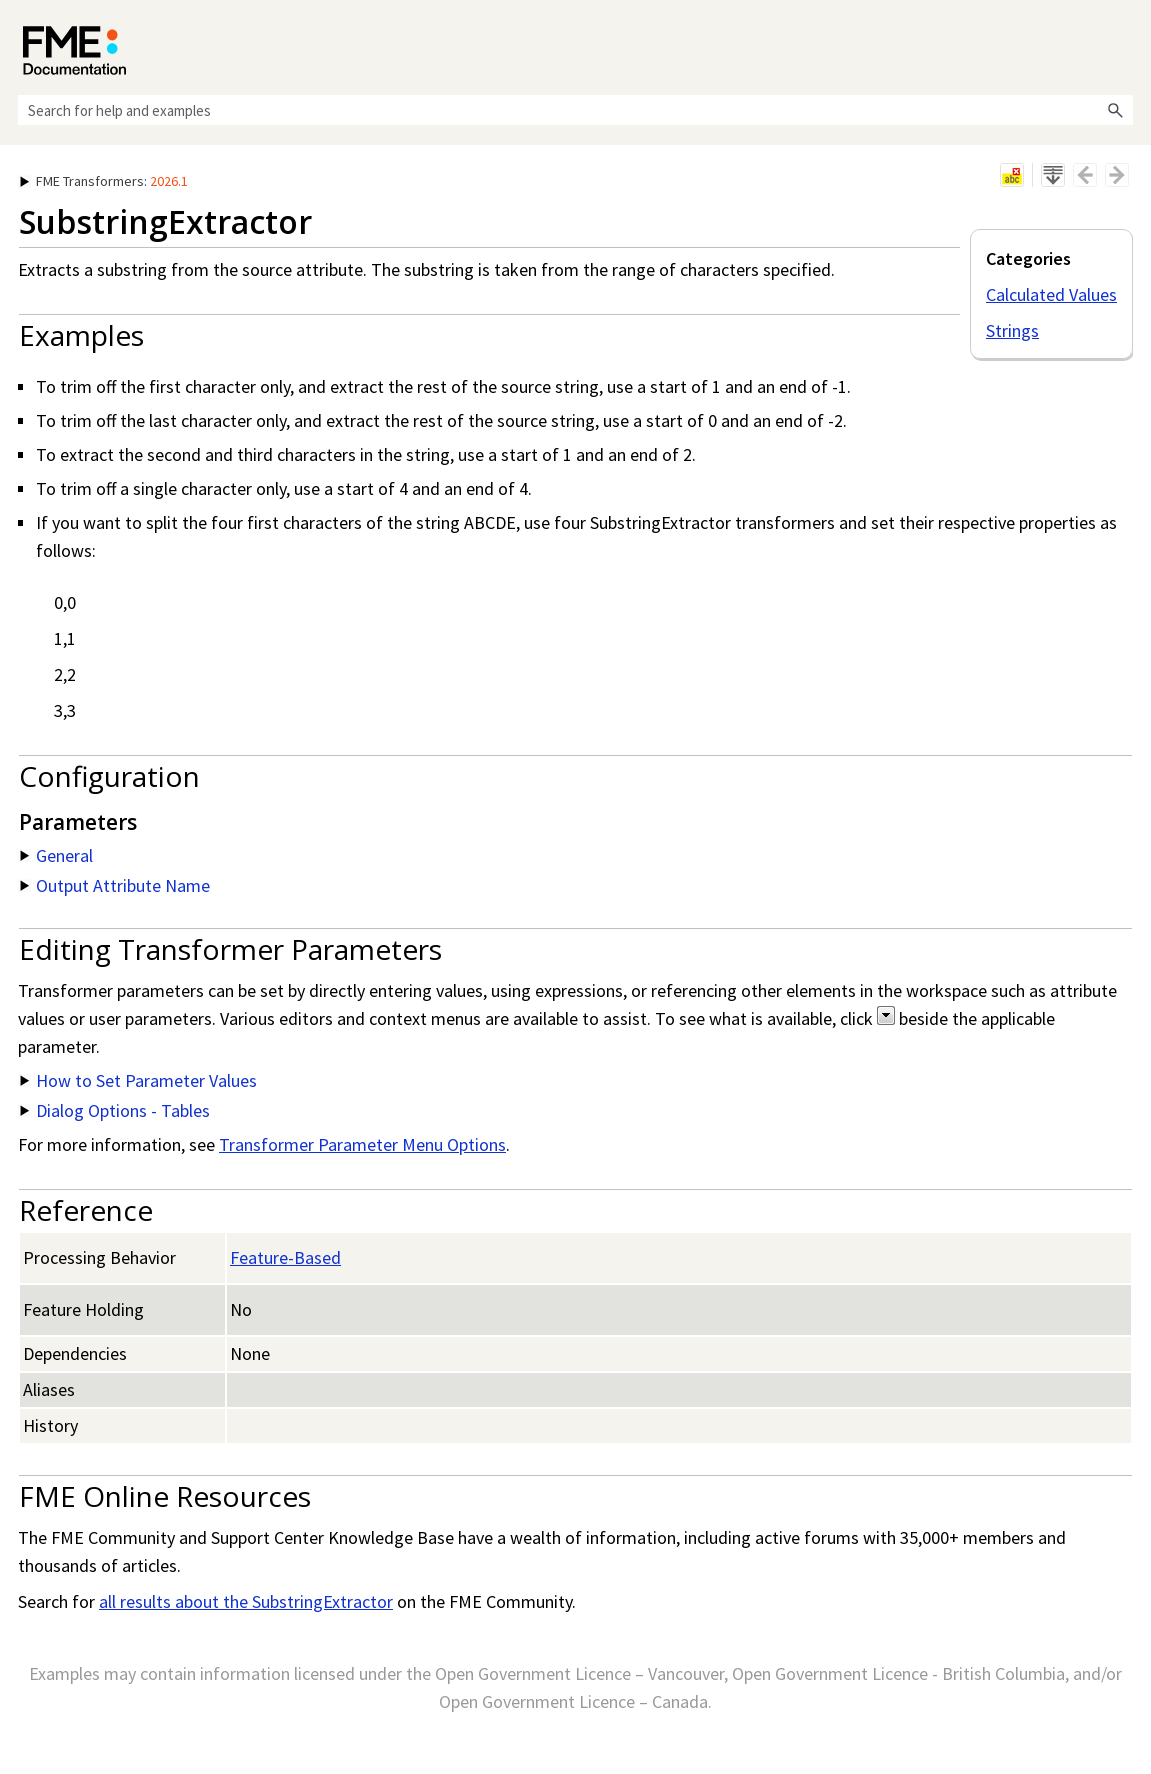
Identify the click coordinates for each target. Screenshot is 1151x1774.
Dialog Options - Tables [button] (115, 1110)
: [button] (104, 181)
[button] (1115, 110)
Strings (1012, 330)
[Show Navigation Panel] (1122, 45)
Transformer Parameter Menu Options (362, 1144)
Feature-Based (285, 1257)
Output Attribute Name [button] (115, 885)
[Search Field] (575, 110)
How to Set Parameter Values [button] (138, 1080)
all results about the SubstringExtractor (246, 1601)
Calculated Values (1051, 294)
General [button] (56, 855)
